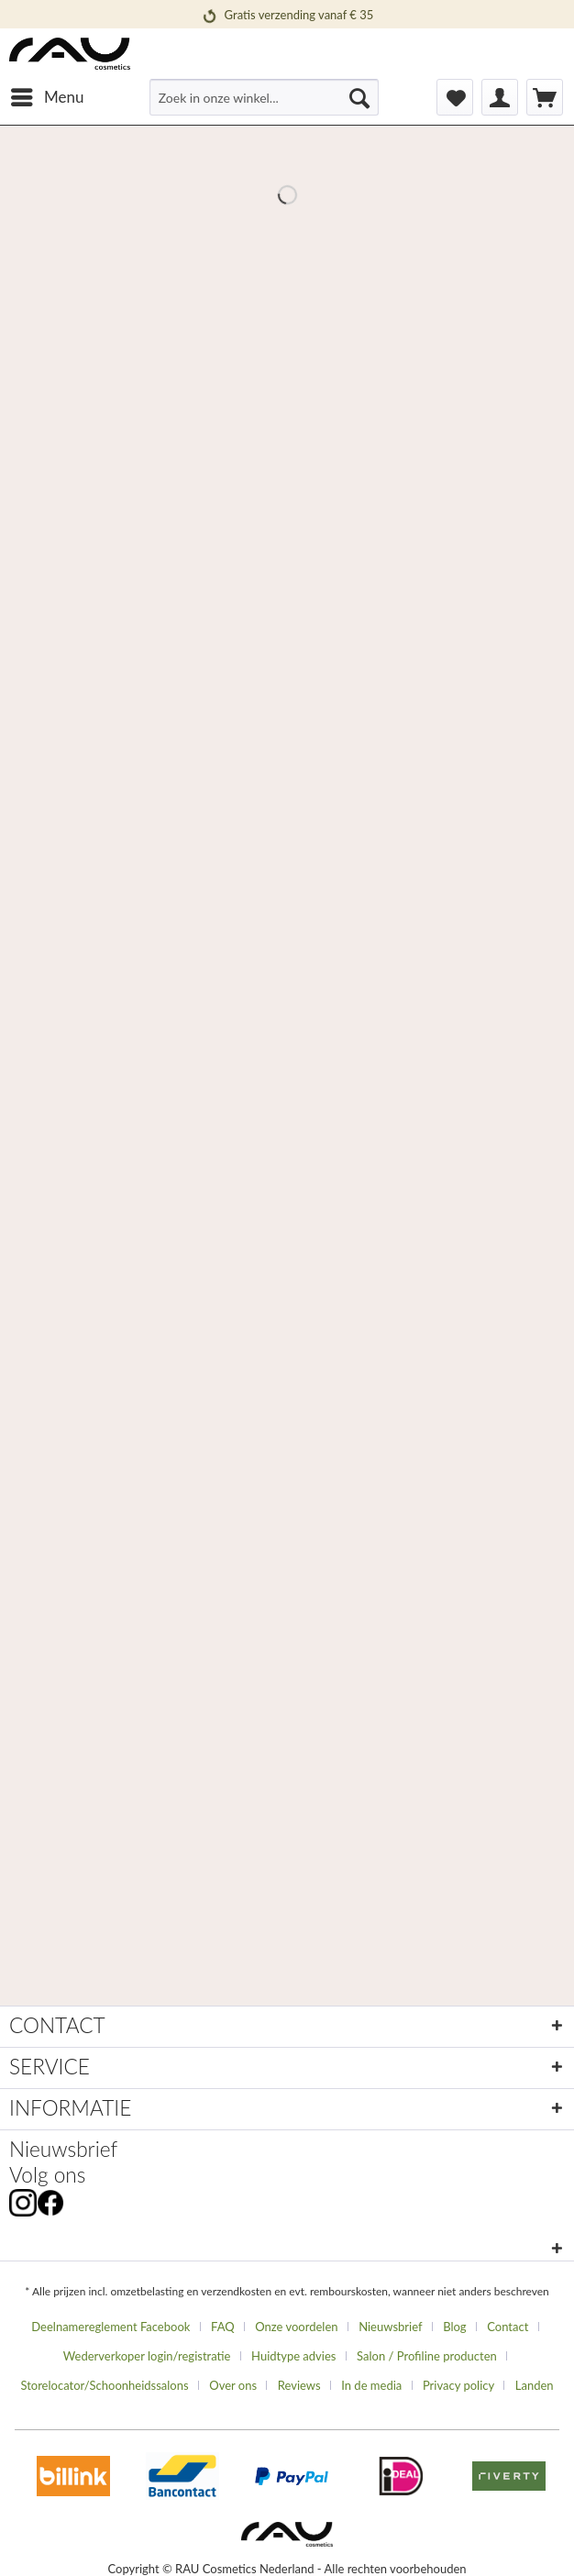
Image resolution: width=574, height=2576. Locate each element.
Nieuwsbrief (63, 2149)
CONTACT (57, 2025)
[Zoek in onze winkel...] (264, 97)
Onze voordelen (296, 2326)
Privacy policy (458, 2385)
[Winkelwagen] (544, 97)
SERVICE (49, 2066)
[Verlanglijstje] (454, 97)
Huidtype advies (293, 2356)
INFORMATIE (70, 2107)
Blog (454, 2326)
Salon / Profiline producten (427, 2356)
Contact (507, 2326)
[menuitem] (46, 97)
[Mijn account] (499, 97)
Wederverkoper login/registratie (147, 2356)
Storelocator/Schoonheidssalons (104, 2385)
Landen (534, 2385)
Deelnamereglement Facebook (110, 2326)
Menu (47, 94)
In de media (371, 2385)
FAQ (223, 2326)
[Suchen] (359, 97)
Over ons (233, 2385)
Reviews (299, 2385)
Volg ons (47, 2174)
